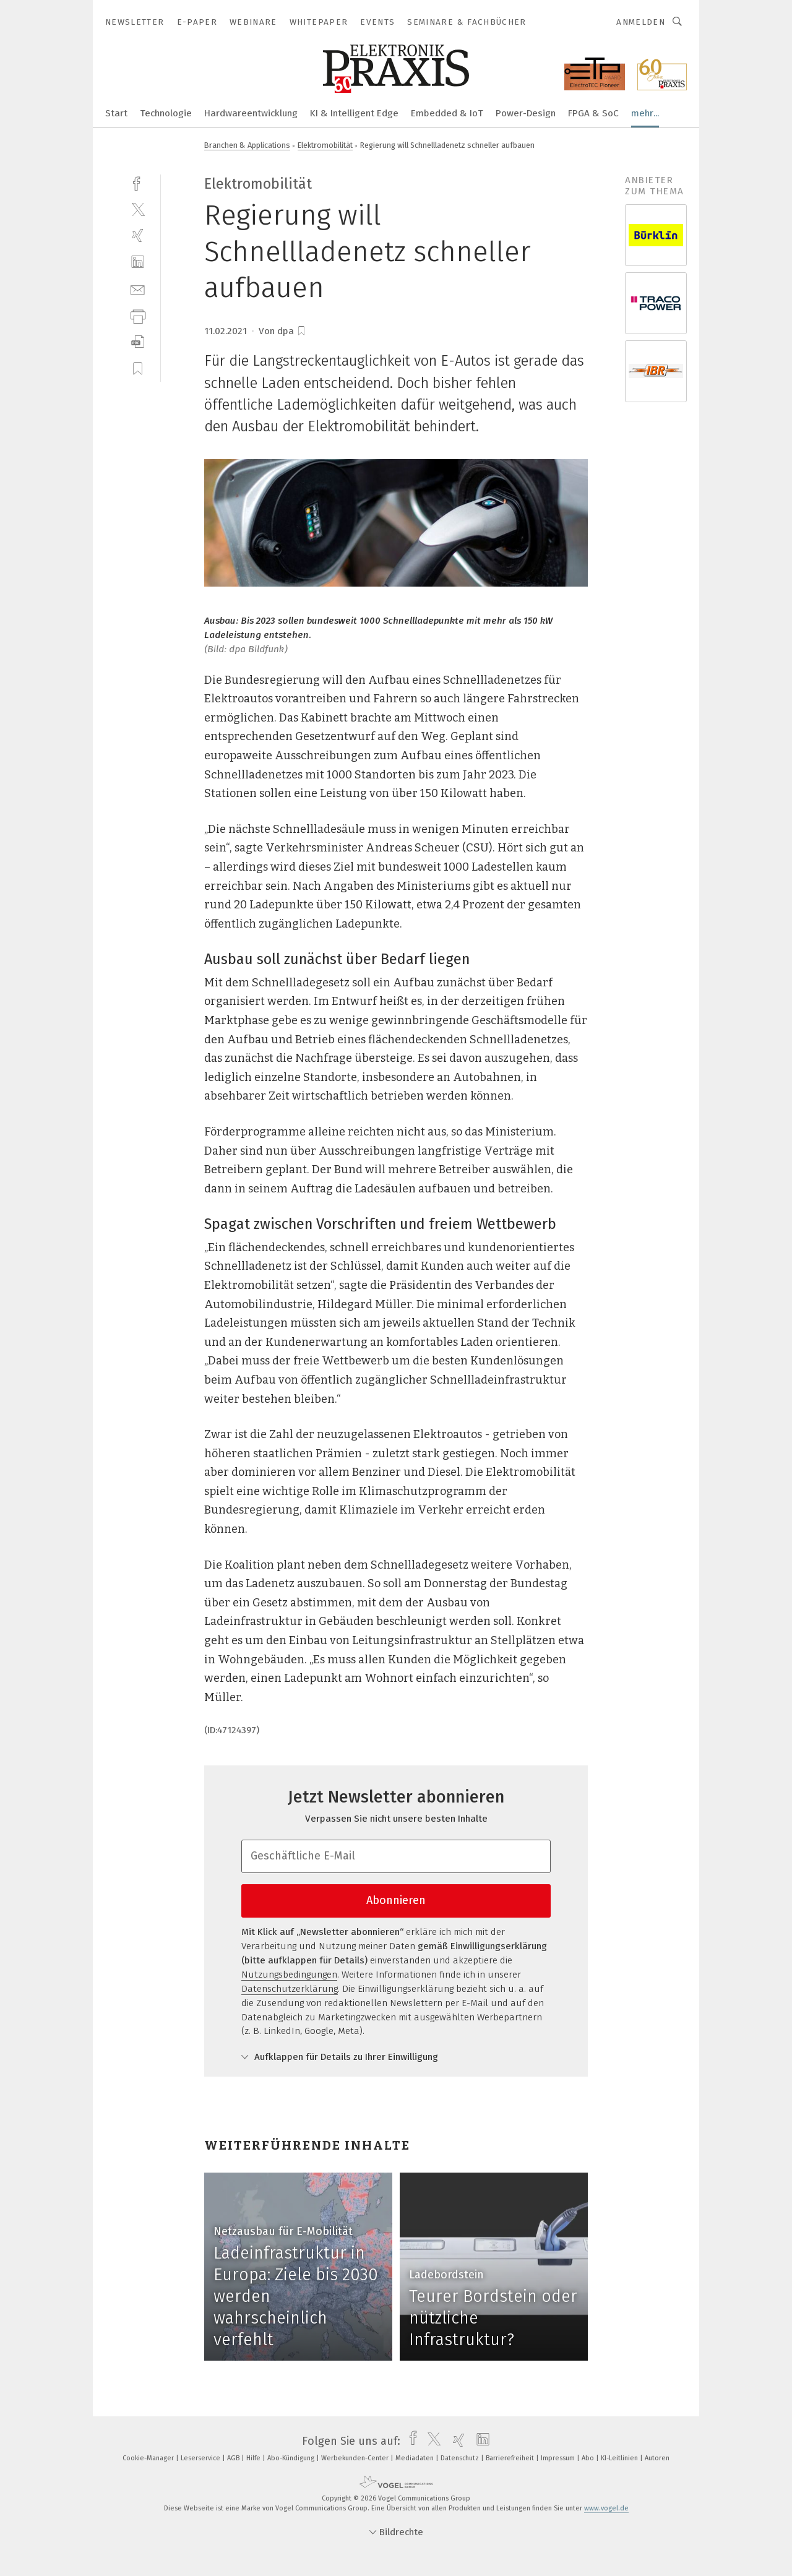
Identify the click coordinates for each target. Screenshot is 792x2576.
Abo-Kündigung (291, 2458)
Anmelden (640, 22)
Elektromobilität (325, 145)
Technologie (166, 113)
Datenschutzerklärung (289, 1988)
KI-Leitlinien (620, 2458)
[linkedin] (137, 262)
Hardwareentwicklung (251, 113)
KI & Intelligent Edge (354, 113)
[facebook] (137, 182)
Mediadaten (415, 2458)
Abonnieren (396, 1900)
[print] (137, 315)
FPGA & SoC (593, 113)
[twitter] (137, 209)
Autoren (657, 2458)
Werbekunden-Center (355, 2458)
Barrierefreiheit (511, 2458)
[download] (137, 342)
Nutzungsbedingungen (289, 1974)
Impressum (559, 2458)
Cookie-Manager (149, 2458)
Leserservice (201, 2458)
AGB (234, 2458)
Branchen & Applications (247, 145)
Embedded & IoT (447, 113)
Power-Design (526, 113)
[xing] (137, 235)
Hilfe (254, 2458)
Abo (589, 2458)
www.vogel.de (606, 2508)
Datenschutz (461, 2458)
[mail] (137, 288)
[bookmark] (301, 331)
